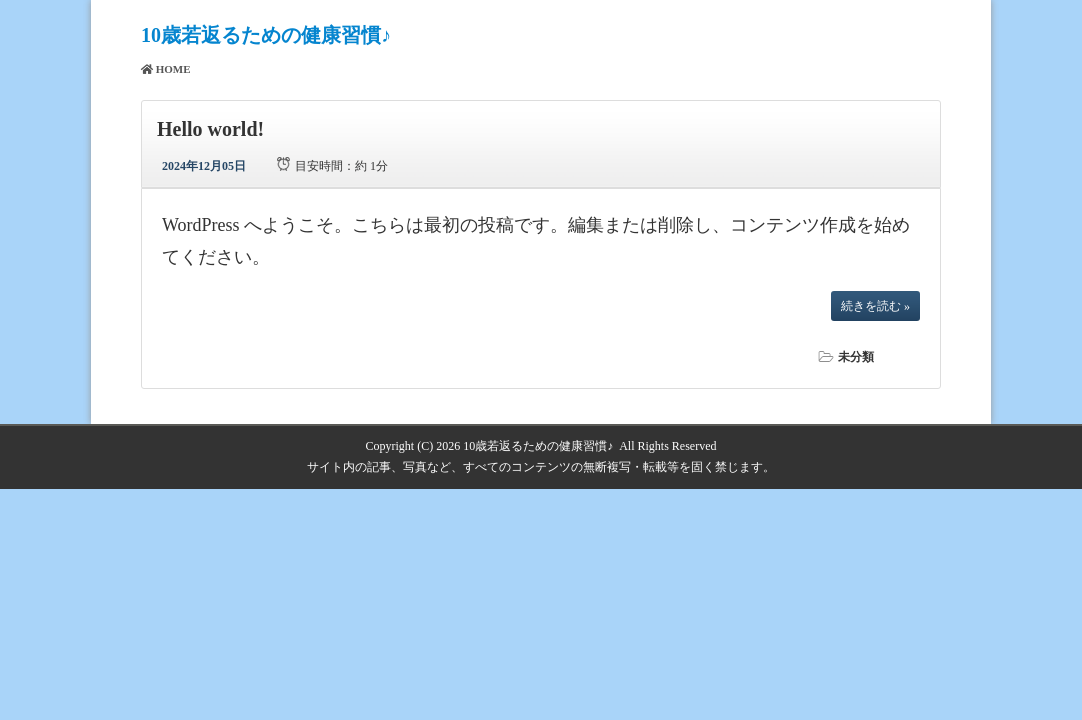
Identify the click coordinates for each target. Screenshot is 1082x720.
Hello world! (210, 129)
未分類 (856, 357)
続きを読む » (875, 306)
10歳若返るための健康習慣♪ (266, 35)
